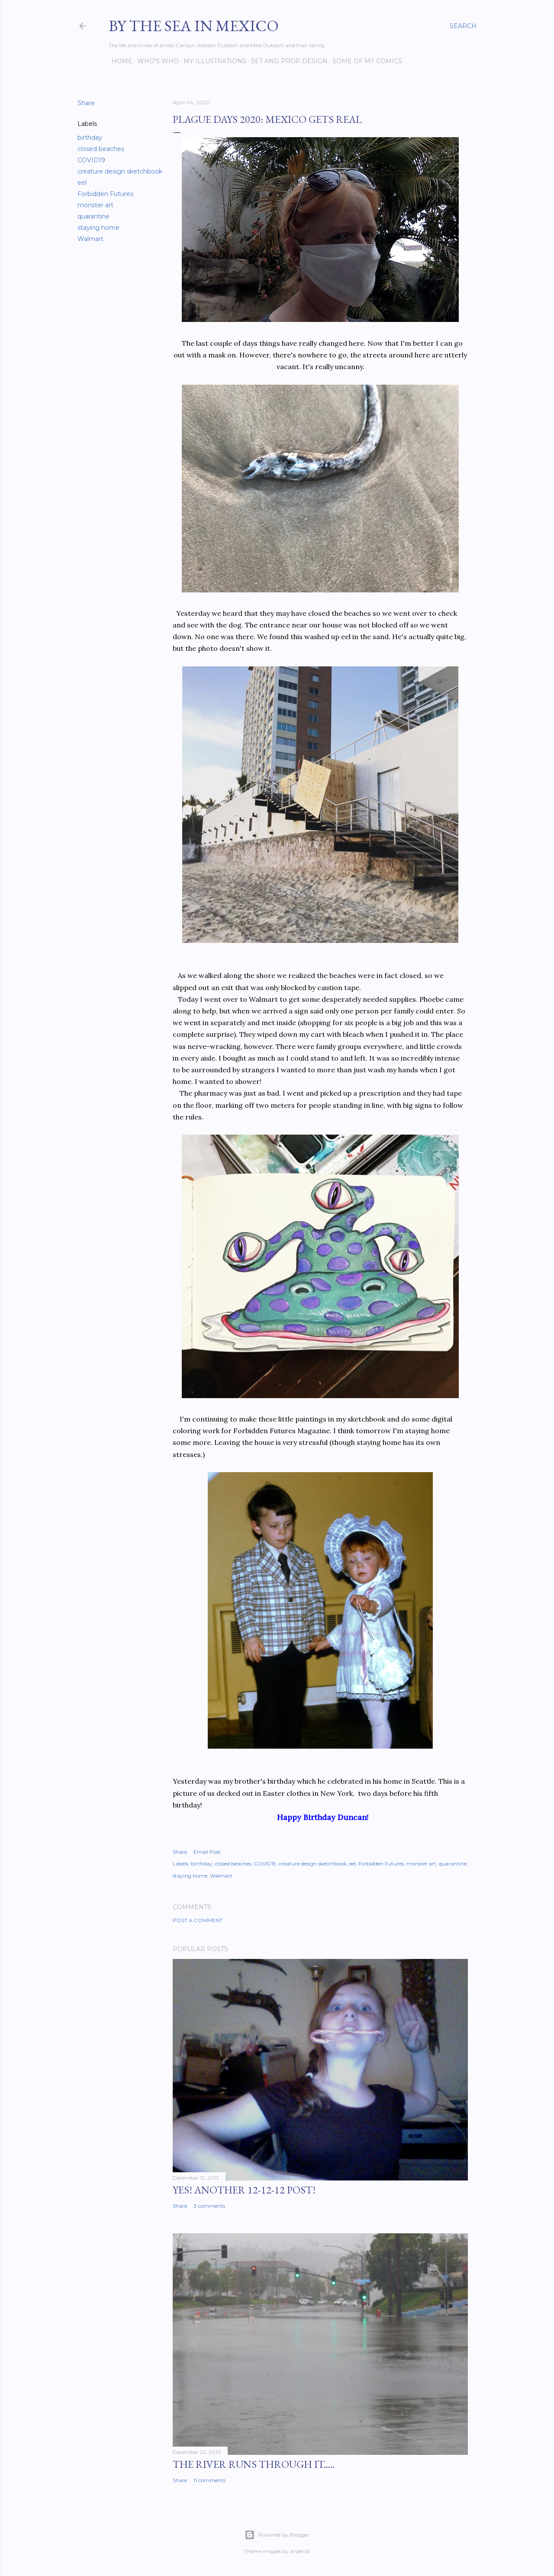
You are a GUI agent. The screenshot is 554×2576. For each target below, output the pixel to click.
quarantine (93, 216)
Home (119, 61)
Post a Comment (197, 1920)
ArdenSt (300, 2551)
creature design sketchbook (119, 171)
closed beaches (100, 149)
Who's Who (155, 61)
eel (82, 183)
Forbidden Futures (105, 194)
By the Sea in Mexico (194, 26)
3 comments (209, 2206)
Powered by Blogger (277, 2535)
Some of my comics (364, 61)
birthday (89, 138)
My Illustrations (211, 61)
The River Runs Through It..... (254, 2464)
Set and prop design (286, 61)
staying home (98, 228)
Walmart (90, 239)
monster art (95, 205)
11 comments (209, 2480)
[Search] (463, 26)
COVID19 (91, 160)
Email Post (207, 1852)
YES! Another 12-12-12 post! (244, 2190)
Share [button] (86, 103)
